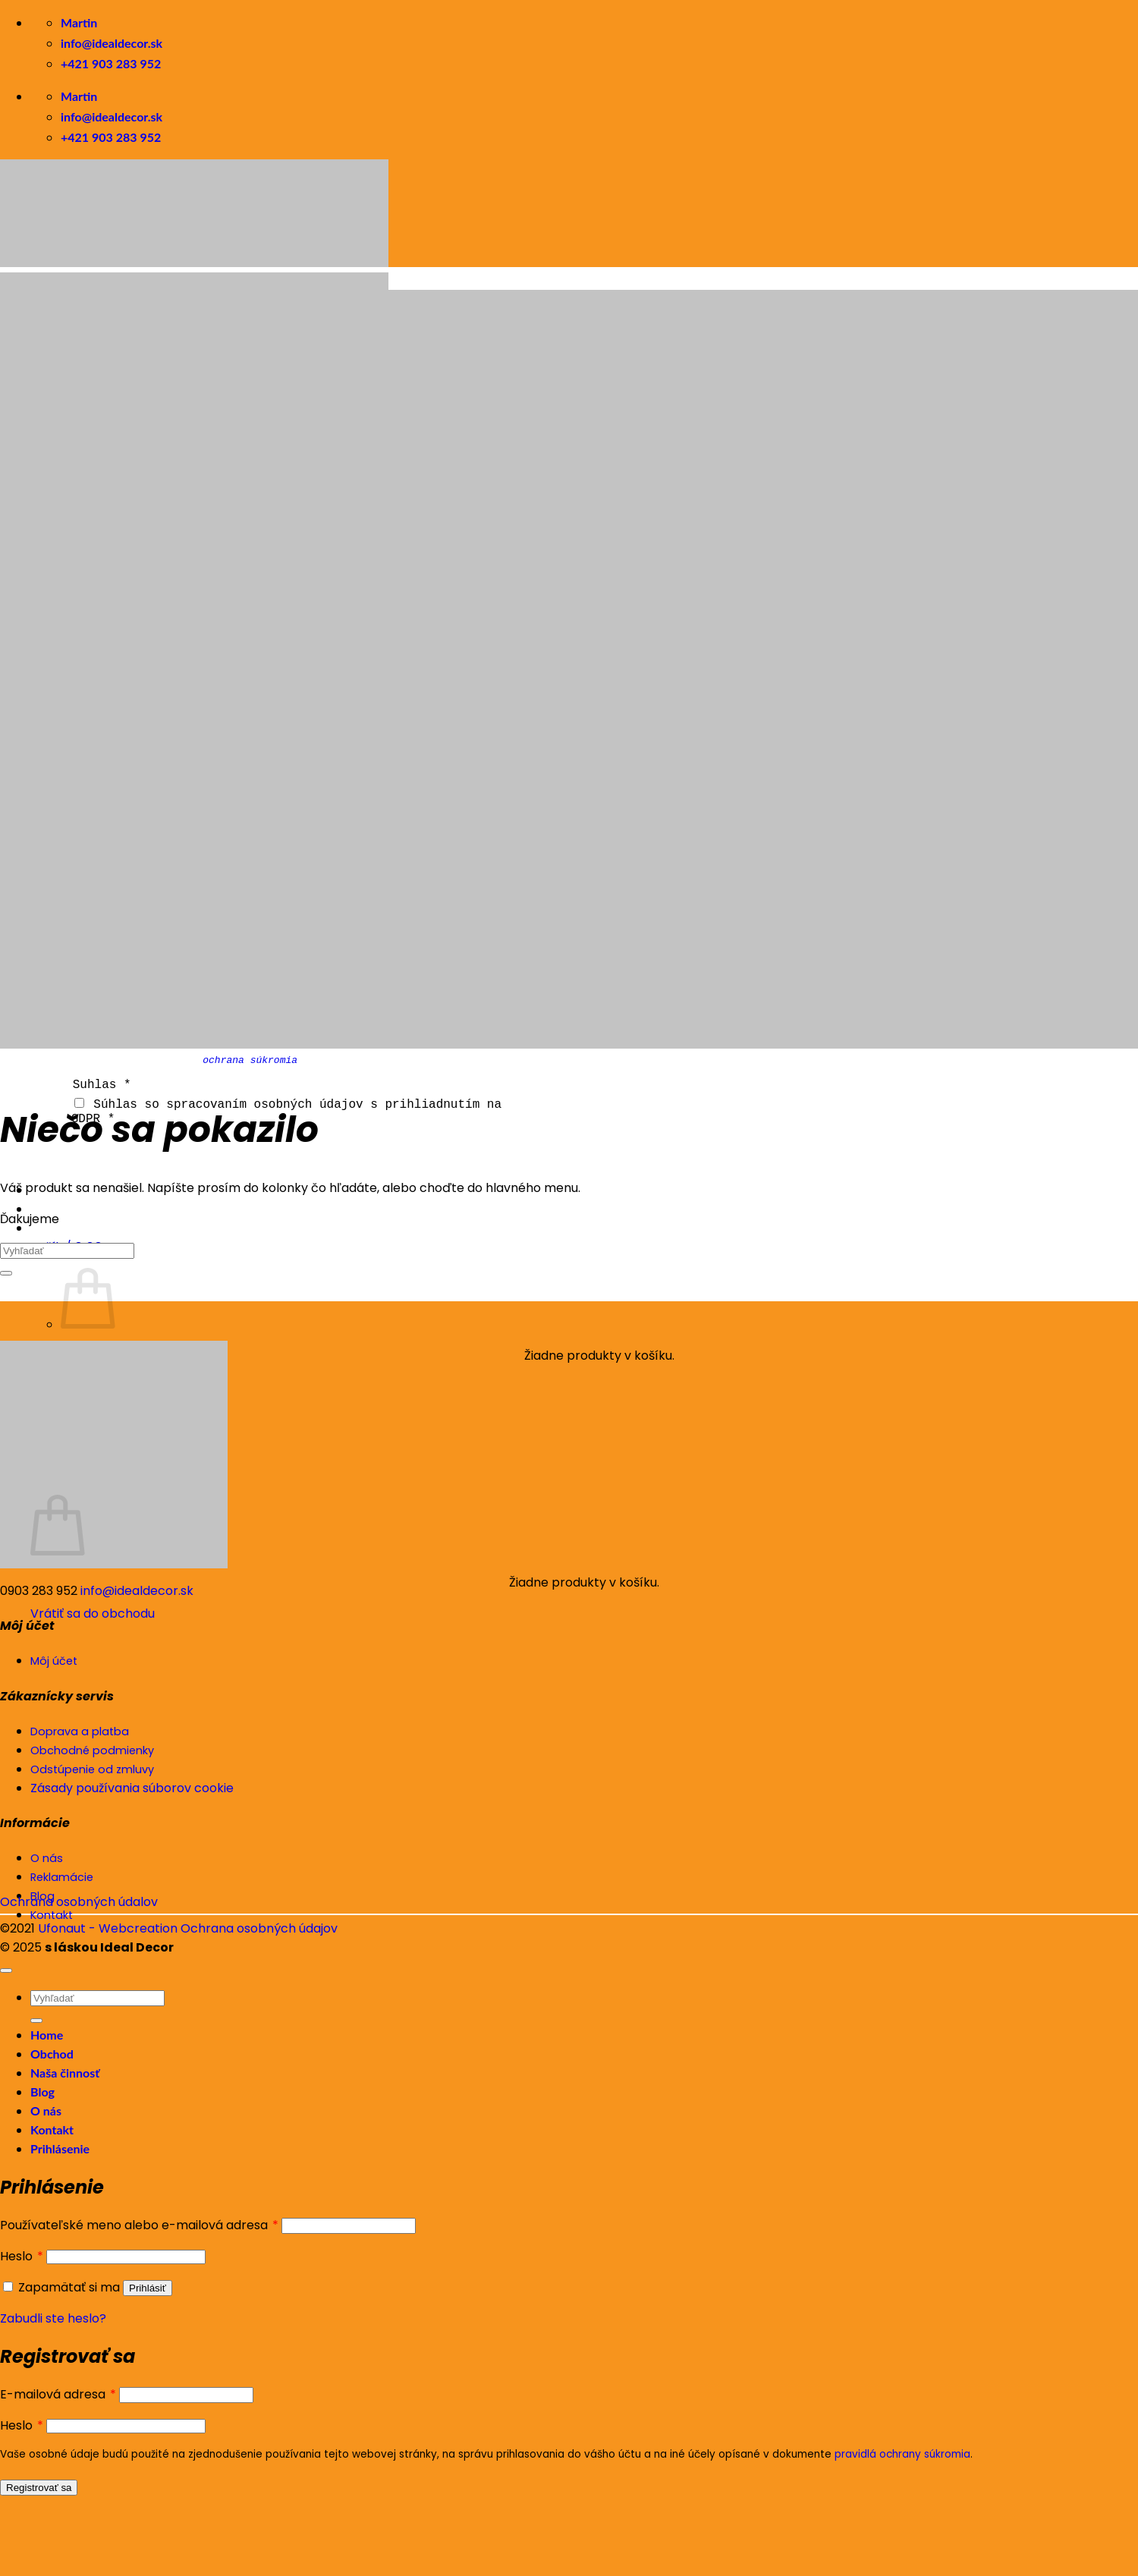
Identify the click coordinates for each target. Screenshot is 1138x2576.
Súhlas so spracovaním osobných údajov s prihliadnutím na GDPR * (286, 1110)
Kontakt (52, 2129)
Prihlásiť (147, 2288)
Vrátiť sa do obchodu (92, 1612)
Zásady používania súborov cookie (132, 1788)
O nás (45, 2110)
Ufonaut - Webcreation (108, 1928)
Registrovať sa (38, 2487)
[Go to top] (6, 1970)
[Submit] (6, 1273)
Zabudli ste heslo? (53, 2318)
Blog (42, 2091)
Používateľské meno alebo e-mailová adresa (139, 2225)
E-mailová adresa (58, 2394)
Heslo (21, 2256)
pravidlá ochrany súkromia (902, 2454)
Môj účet (53, 1661)
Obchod (52, 2053)
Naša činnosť (64, 2072)
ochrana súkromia (250, 1060)
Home (46, 2034)
